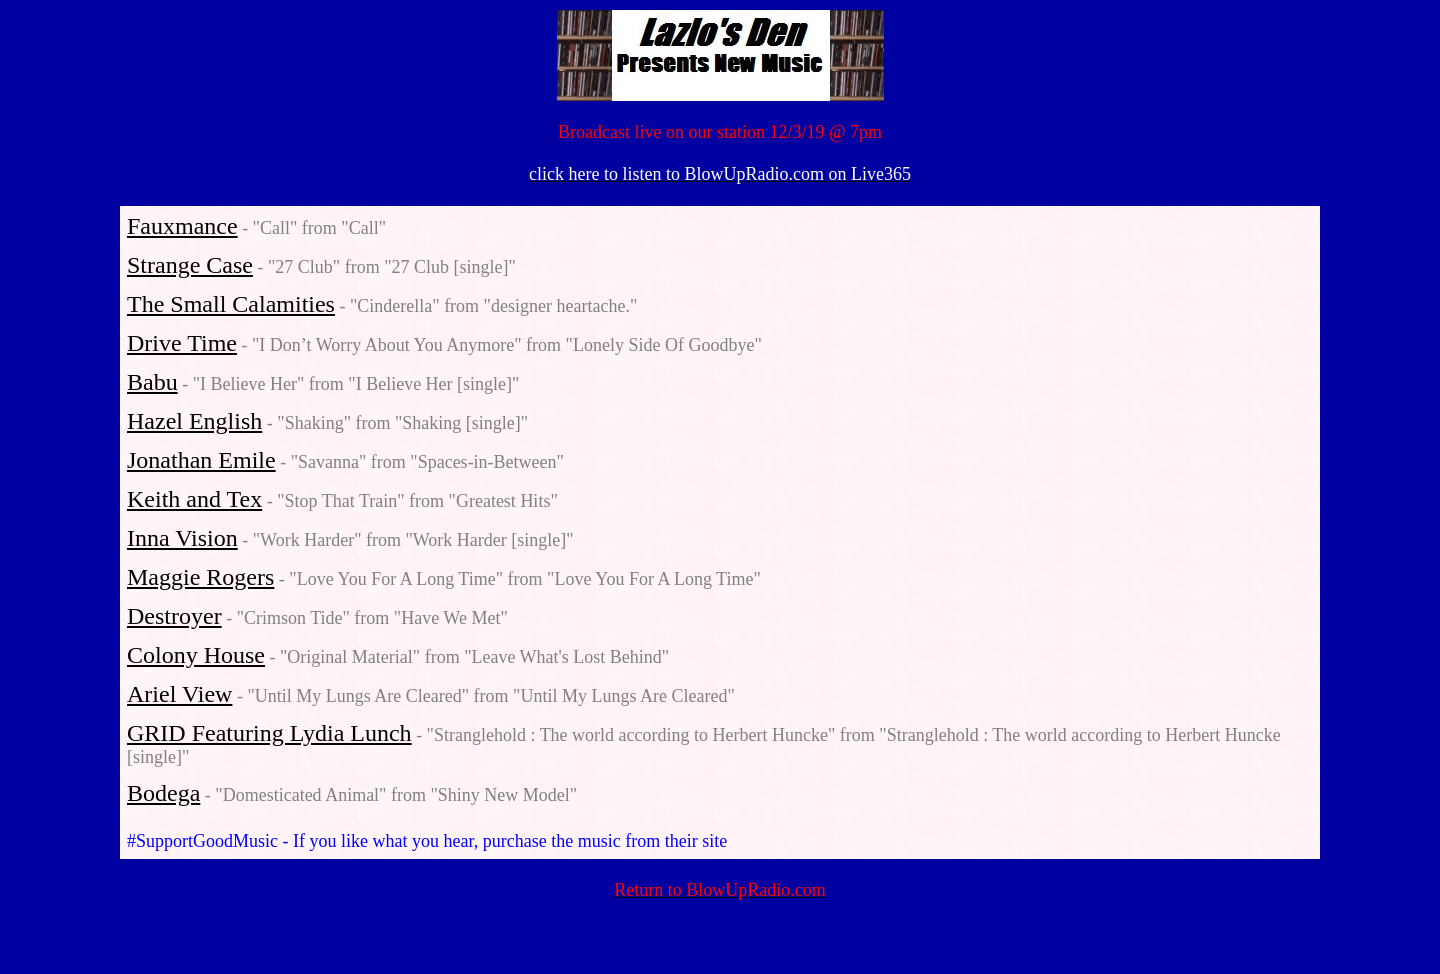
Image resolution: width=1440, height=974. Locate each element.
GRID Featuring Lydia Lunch (269, 733)
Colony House (196, 655)
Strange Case (190, 265)
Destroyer (174, 616)
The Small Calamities (231, 304)
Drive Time (182, 343)
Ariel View (179, 694)
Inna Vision (182, 538)
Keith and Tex (194, 499)
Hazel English (194, 421)
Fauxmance (182, 226)
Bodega (163, 793)
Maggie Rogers (200, 577)
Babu (152, 382)
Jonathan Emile (201, 460)
